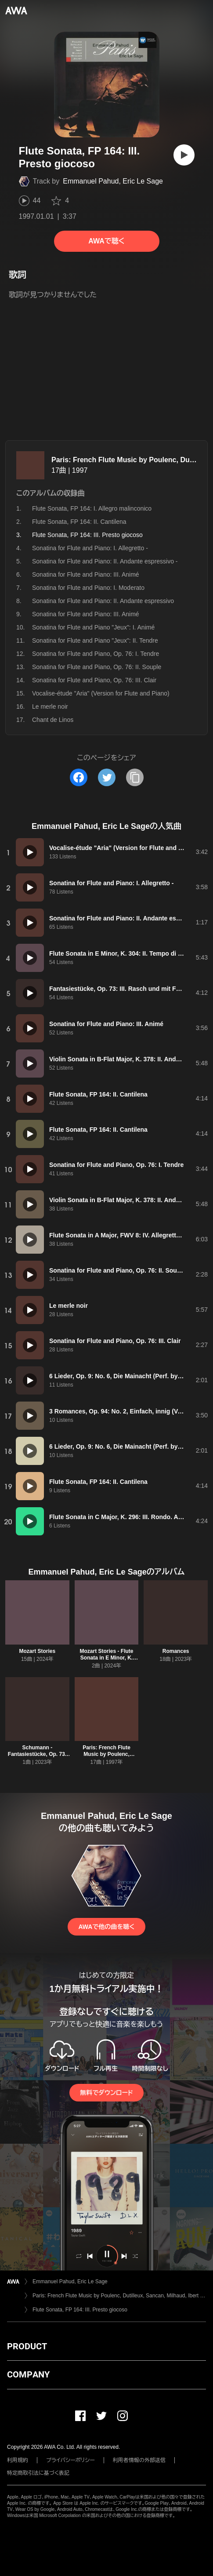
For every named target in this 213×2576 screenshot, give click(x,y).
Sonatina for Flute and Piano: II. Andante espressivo (103, 600)
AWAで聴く (106, 241)
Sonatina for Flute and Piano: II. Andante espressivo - (105, 561)
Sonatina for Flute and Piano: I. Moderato (88, 587)
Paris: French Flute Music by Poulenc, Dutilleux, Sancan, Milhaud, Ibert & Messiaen (119, 2296)
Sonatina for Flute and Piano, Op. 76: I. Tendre (95, 653)
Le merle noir (50, 706)
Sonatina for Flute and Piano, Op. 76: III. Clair (94, 680)
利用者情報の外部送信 (139, 2460)
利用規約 (17, 2460)
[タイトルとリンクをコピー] (135, 777)
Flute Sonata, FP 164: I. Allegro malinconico (92, 508)
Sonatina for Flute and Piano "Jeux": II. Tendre (95, 640)
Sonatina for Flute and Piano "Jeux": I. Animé (93, 627)
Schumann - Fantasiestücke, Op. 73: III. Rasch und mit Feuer (37, 1754)
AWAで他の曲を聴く (106, 1926)
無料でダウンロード (106, 2092)
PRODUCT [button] (27, 2346)
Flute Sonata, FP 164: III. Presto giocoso (79, 2310)
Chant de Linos (52, 719)
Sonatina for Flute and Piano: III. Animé (85, 574)
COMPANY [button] (28, 2374)
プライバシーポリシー (70, 2460)
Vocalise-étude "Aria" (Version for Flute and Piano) (101, 693)
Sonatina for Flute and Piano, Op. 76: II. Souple (96, 666)
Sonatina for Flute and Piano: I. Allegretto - (90, 548)
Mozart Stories (37, 1651)
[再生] (184, 155)
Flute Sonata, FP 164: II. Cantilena (79, 521)
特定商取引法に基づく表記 (38, 2473)
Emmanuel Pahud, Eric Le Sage (113, 181)
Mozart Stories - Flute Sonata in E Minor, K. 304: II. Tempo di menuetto (106, 1661)
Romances (175, 1651)
